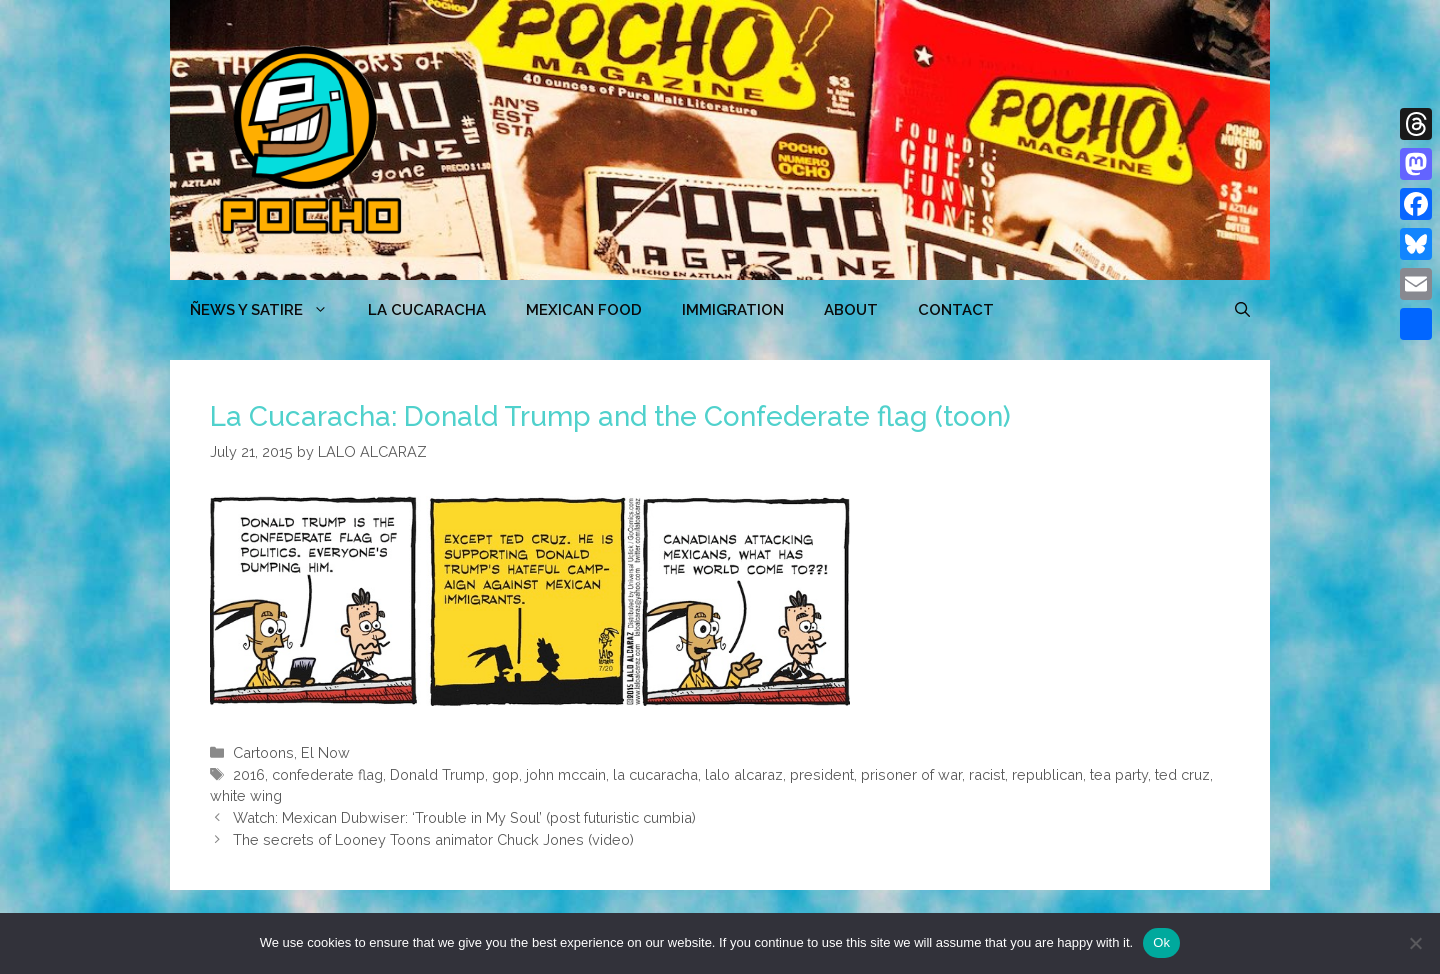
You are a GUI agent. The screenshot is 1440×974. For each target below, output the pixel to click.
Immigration (733, 310)
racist (987, 774)
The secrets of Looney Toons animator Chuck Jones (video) (433, 839)
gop (505, 774)
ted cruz (1182, 774)
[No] (1415, 943)
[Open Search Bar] (1242, 310)
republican (1047, 774)
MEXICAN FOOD (584, 310)
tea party (1119, 774)
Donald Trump (437, 774)
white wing (246, 795)
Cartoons (263, 752)
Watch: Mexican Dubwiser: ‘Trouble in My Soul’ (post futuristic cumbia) (464, 817)
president (822, 774)
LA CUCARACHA (427, 310)
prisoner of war (911, 774)
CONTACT (956, 310)
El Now (325, 752)
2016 (249, 774)
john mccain (566, 774)
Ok (1161, 942)
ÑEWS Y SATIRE (269, 310)
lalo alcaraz (744, 774)
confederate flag (327, 774)
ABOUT (851, 310)
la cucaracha (655, 774)
